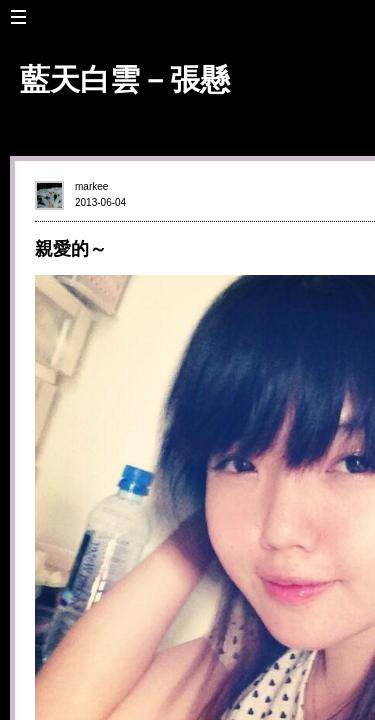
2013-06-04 (100, 202)
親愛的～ (71, 249)
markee (91, 186)
